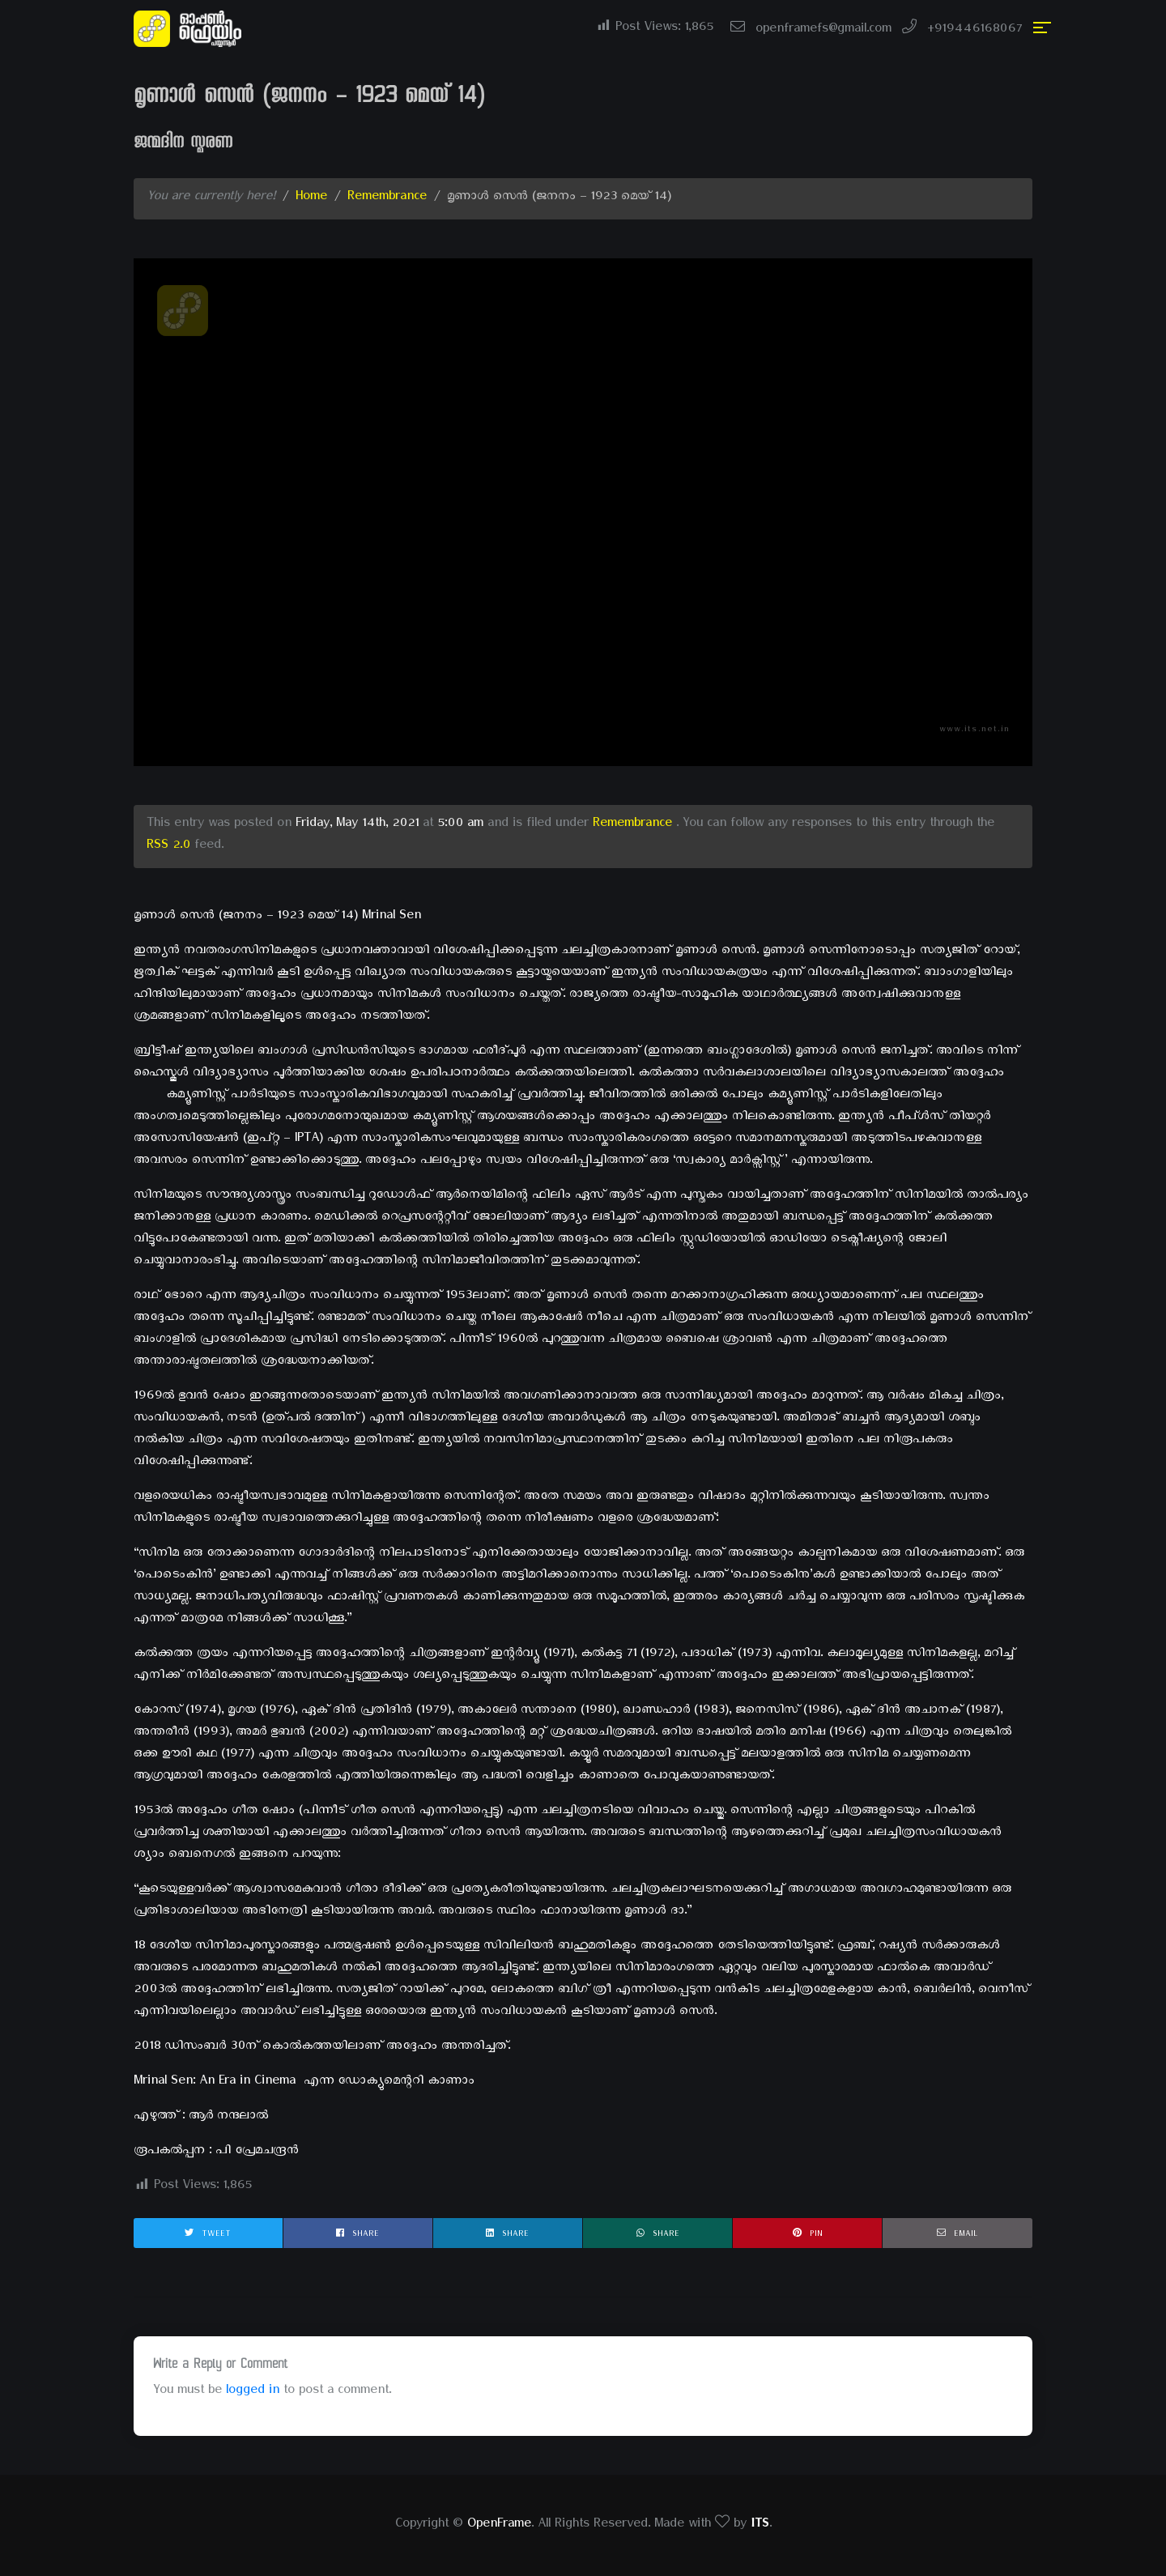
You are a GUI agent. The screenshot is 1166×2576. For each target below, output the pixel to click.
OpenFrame (499, 2526)
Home (311, 198)
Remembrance (387, 198)
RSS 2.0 (168, 847)
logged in (252, 2392)
